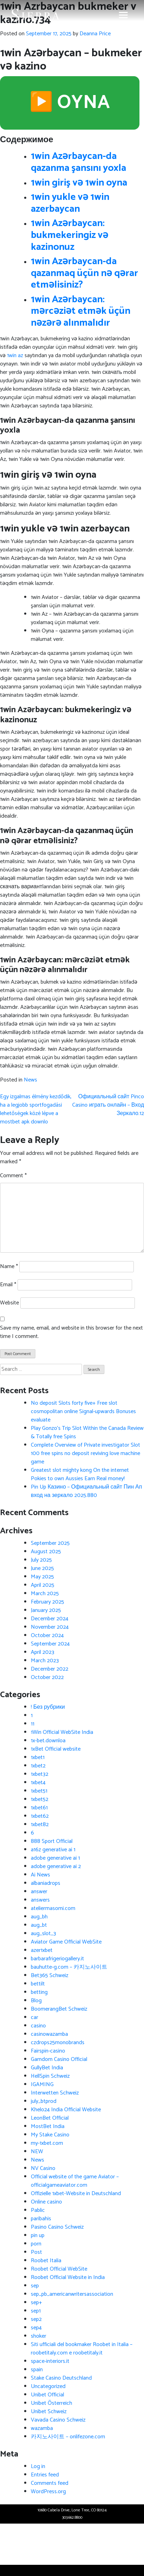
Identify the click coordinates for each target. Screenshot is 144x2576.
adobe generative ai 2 (56, 1866)
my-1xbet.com (47, 2143)
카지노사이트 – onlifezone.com (68, 2436)
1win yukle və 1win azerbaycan (70, 203)
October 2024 (47, 1635)
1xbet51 (39, 1791)
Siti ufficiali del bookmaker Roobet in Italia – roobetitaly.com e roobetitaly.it (81, 2349)
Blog (36, 2000)
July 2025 (41, 1560)
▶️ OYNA (69, 102)
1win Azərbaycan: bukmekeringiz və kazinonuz (69, 235)
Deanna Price (95, 33)
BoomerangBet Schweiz (59, 2009)
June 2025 (42, 1568)
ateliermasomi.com (53, 1908)
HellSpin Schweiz (50, 2076)
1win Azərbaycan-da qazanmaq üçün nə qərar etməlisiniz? (84, 273)
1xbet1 (37, 1757)
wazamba (42, 2428)
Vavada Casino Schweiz (58, 2420)
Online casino (46, 2202)
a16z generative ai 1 (53, 1849)
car (34, 2017)
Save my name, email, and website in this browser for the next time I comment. (71, 1332)
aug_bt (39, 1925)
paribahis (41, 2218)
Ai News (40, 1875)
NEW (37, 2151)
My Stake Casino (50, 2135)
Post (36, 2252)
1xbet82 (40, 1824)
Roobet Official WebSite (59, 2269)
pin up (37, 2235)
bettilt (38, 1984)
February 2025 (47, 1602)
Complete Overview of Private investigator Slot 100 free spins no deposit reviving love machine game (85, 1453)
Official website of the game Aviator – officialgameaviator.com (75, 2181)
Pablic (38, 2210)
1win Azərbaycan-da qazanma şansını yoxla (78, 162)
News (30, 1080)
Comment (13, 1176)
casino (38, 2026)
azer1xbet (42, 1950)
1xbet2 (38, 1766)
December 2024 (49, 1618)
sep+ (36, 2302)
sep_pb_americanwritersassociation (72, 2294)
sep (35, 2286)
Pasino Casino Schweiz (57, 2227)
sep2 (36, 2319)
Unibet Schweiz (49, 2411)
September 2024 (50, 1644)
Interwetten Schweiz (55, 2093)
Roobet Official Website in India (68, 2277)
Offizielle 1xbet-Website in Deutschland (76, 2193)
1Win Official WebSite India (62, 1732)
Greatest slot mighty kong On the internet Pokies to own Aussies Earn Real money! (80, 1474)
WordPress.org (48, 2491)
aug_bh (39, 1917)
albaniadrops (45, 1883)
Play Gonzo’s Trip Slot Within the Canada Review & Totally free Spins (87, 1432)
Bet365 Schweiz (49, 1975)
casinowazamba (49, 2034)
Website (9, 1303)
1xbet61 (39, 1807)
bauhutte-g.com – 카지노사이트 (69, 1967)
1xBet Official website (56, 1749)
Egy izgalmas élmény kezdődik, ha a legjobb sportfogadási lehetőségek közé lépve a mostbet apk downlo (35, 1109)
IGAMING (42, 2084)
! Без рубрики (48, 1707)
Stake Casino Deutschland (61, 2378)
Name (9, 1266)
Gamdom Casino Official (59, 2059)
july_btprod (43, 2101)
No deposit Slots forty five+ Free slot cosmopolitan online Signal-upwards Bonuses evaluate (83, 1411)
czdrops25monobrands (57, 2042)
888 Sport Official (52, 1841)
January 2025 (46, 1610)
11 (32, 1724)
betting (39, 1992)
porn (36, 2244)
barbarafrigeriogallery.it (57, 1958)
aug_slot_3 (43, 1933)
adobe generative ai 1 (55, 1858)
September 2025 (50, 1543)
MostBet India (47, 2126)
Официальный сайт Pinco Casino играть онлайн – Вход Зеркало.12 (108, 1105)
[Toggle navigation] (123, 15)
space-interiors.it (50, 2361)
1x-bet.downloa (48, 1740)
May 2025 (42, 1577)
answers (40, 1900)
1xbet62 (40, 1816)
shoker (38, 2336)
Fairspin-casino (48, 2051)
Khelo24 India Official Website (66, 2109)
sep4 (36, 2327)
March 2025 (45, 1593)
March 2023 (45, 1660)
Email (8, 1285)
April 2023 (42, 1652)
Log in (38, 2466)
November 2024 (50, 1627)
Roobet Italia (46, 2260)
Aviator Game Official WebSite (66, 1942)
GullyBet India (47, 2067)
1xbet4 (38, 1782)
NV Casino (43, 2168)
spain (37, 2369)
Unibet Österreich (51, 2403)
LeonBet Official (50, 2118)
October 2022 (47, 1677)
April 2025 (42, 1585)
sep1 (36, 2311)
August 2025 (46, 1551)
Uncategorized (48, 2386)
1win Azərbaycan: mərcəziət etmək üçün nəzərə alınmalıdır (80, 311)
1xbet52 (39, 1799)
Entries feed (45, 2475)
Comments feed (49, 2483)
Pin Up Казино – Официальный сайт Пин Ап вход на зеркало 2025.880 (86, 1491)
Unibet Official (47, 2395)
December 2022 (49, 1669)
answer (39, 1891)
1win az (15, 355)
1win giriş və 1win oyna (79, 183)
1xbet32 (39, 1774)
